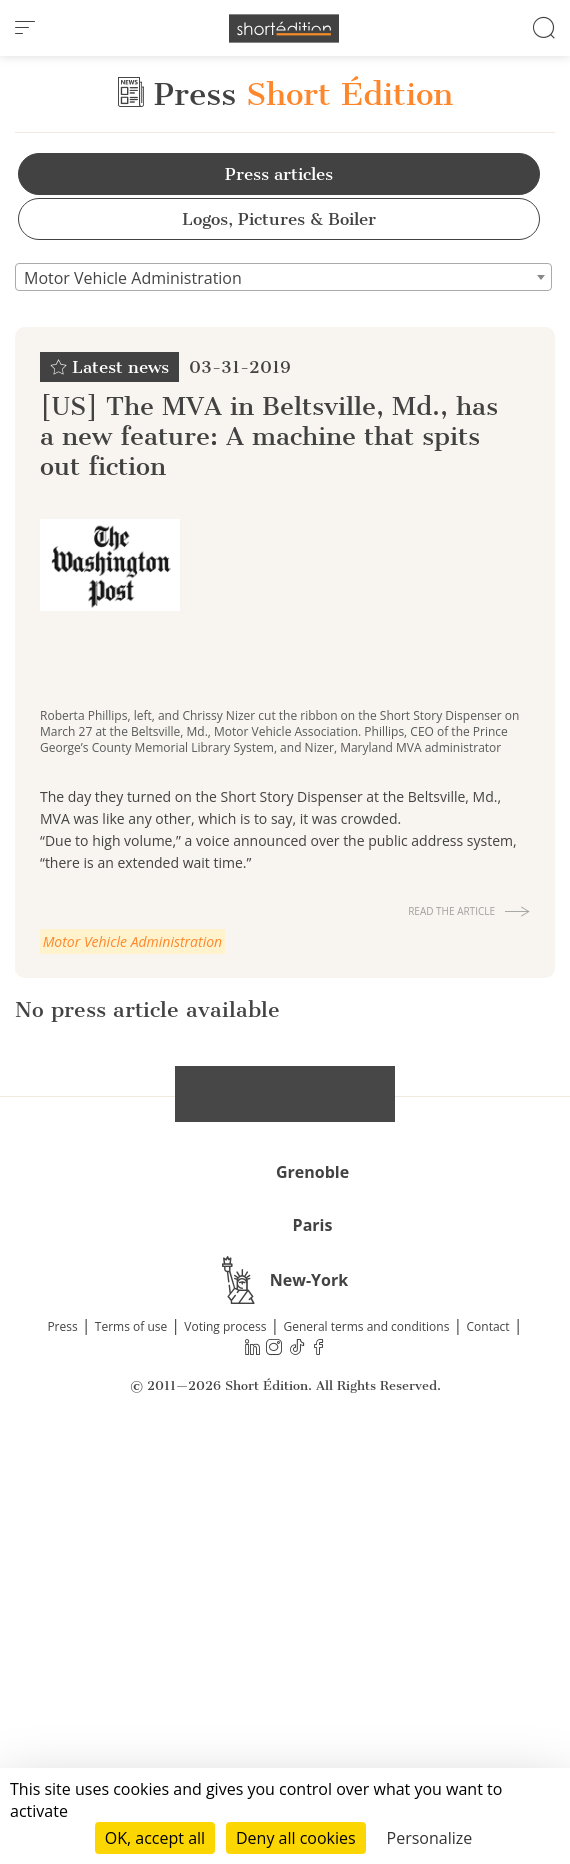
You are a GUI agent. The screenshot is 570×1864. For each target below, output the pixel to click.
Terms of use (131, 1737)
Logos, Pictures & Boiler (279, 219)
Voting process (225, 1737)
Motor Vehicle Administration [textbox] (133, 278)
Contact (488, 1737)
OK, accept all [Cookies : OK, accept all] (155, 1838)
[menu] (25, 28)
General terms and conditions (366, 1737)
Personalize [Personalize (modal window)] (430, 1838)
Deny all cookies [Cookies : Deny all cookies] (296, 1838)
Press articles (279, 174)
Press (62, 1737)
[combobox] (283, 277)
